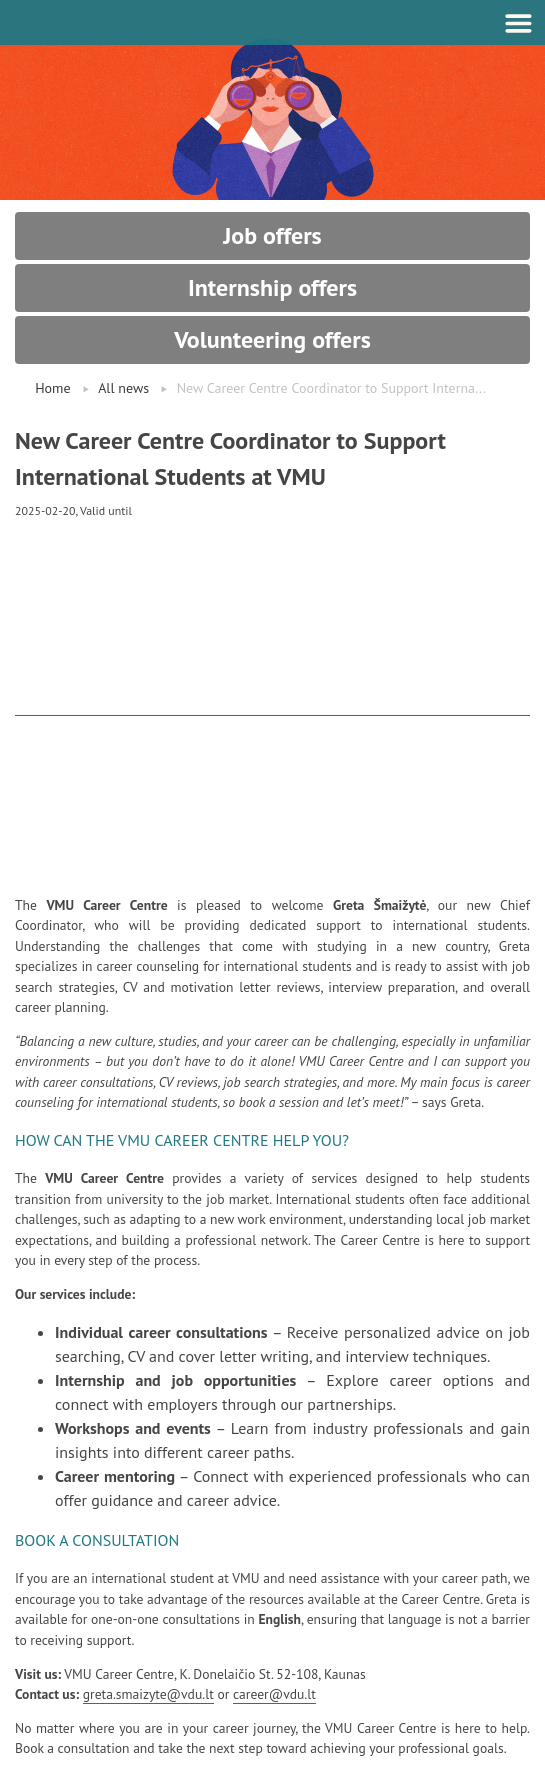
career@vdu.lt (274, 1694)
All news (123, 388)
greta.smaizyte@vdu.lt (148, 1694)
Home (52, 388)
